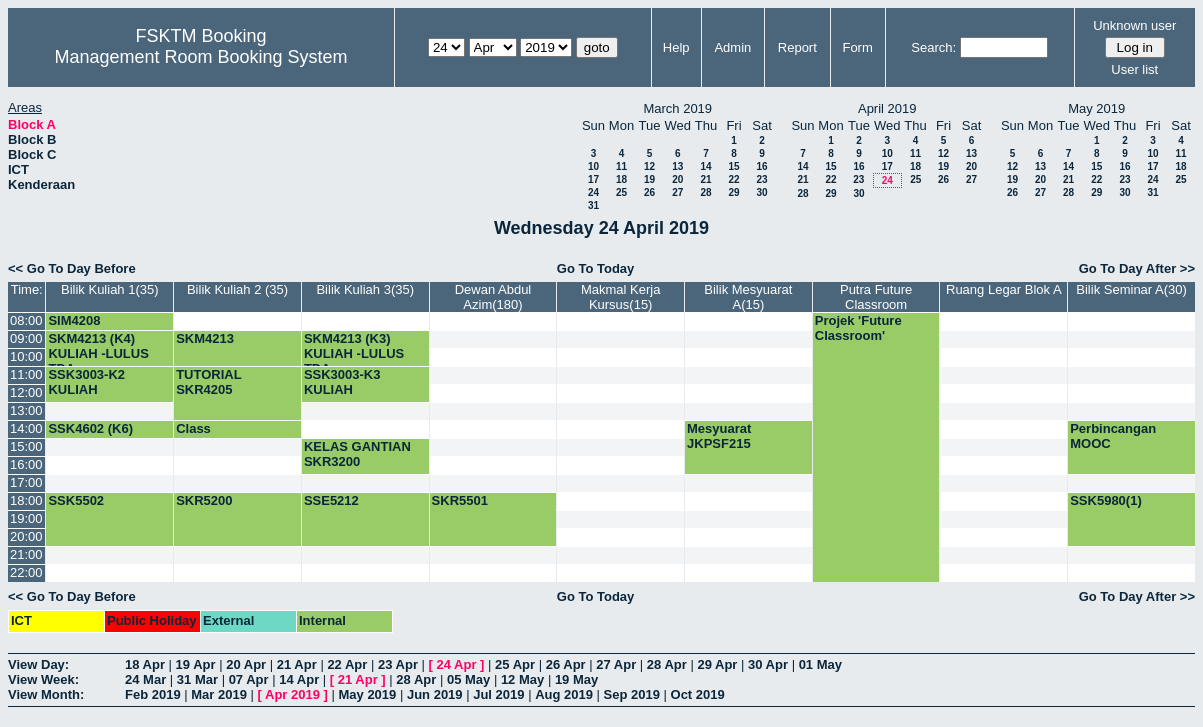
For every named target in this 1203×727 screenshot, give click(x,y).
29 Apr (717, 664)
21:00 (26, 554)
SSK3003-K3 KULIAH (342, 382)
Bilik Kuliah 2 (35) (237, 289)
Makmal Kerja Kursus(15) (620, 297)
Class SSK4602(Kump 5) (232, 436)
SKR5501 (460, 500)
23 (761, 179)
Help (676, 47)
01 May (820, 664)
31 (593, 205)
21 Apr (297, 664)
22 (733, 179)
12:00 (26, 392)
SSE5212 (331, 500)
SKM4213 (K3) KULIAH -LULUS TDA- (354, 353)
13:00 (26, 410)
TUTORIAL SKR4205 (208, 382)
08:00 (26, 320)
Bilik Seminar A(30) (1131, 289)
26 (649, 192)
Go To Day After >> (1137, 268)
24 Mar (145, 679)
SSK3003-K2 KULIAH (86, 382)
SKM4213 (205, 338)
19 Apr (196, 664)
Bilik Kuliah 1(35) (110, 289)
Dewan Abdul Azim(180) (493, 297)
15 (733, 166)
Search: (933, 47)
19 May (576, 679)
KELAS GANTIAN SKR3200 (357, 454)
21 (705, 179)
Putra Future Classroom (876, 297)
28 (705, 192)
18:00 (26, 500)
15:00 (26, 446)
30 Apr (768, 664)
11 (621, 166)
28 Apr (667, 664)
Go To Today (596, 268)
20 (677, 179)
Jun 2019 (435, 694)
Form (857, 47)
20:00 (26, 536)
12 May (522, 679)
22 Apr (347, 664)
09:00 (26, 338)
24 (593, 192)
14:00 (26, 428)
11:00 (26, 374)
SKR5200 (204, 500)
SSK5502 (76, 500)
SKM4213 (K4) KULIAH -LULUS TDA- (98, 353)
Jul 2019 (498, 694)
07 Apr (249, 679)
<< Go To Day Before (72, 268)
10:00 (26, 356)
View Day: (38, 664)
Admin (732, 47)
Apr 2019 (292, 694)
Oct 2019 (698, 694)
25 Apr (515, 664)
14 (705, 166)
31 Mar (197, 679)
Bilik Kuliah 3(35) (365, 289)
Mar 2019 (219, 694)
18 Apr (145, 664)
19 (649, 179)
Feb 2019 (153, 694)
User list (1134, 69)
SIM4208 (74, 320)
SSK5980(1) (1106, 500)
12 (649, 166)
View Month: (46, 694)
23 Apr (398, 664)
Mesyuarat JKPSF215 (719, 436)
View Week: (43, 679)
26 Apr (566, 664)
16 (761, 166)
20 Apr (246, 664)
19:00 (26, 518)
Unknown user (1134, 25)
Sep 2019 (632, 694)
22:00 (26, 572)
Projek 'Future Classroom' (858, 328)
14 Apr (299, 679)
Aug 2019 (564, 694)
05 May (468, 679)
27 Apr (616, 664)
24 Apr (457, 664)
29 (733, 192)
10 (593, 166)
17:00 (26, 482)
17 (593, 179)
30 (761, 192)
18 (621, 179)
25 (621, 192)
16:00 (26, 464)
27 (677, 192)
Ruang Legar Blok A (1004, 289)
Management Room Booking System (200, 57)
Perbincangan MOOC (1113, 436)
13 (677, 166)
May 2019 (367, 694)
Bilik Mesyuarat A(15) (748, 297)
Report (797, 47)
